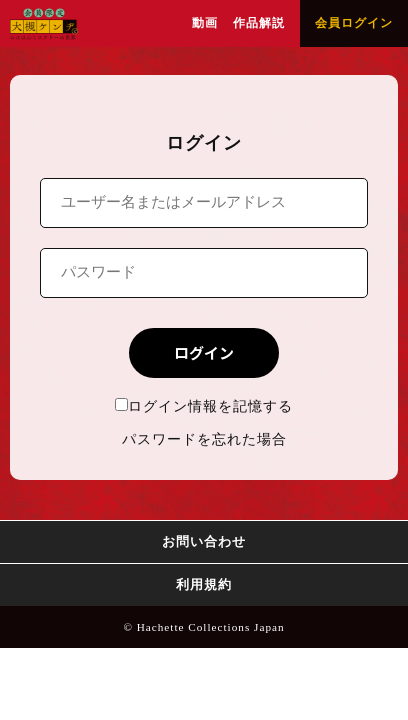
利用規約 (204, 584)
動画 (205, 23)
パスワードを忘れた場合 (204, 439)
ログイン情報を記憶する (204, 406)
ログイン (204, 352)
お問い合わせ (204, 541)
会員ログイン (354, 23)
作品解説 (259, 23)
